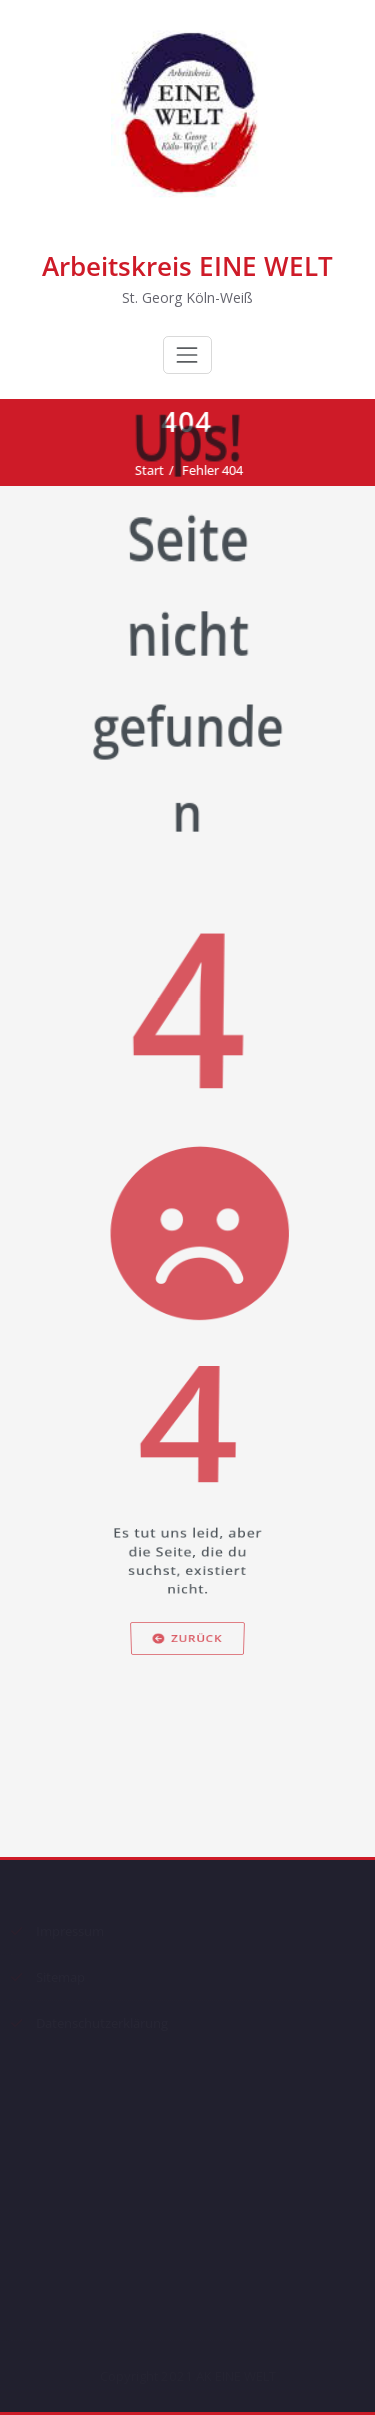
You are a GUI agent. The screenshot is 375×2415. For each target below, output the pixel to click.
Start (154, 470)
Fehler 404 (217, 470)
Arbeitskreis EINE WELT (187, 266)
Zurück (187, 1767)
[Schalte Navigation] (187, 355)
